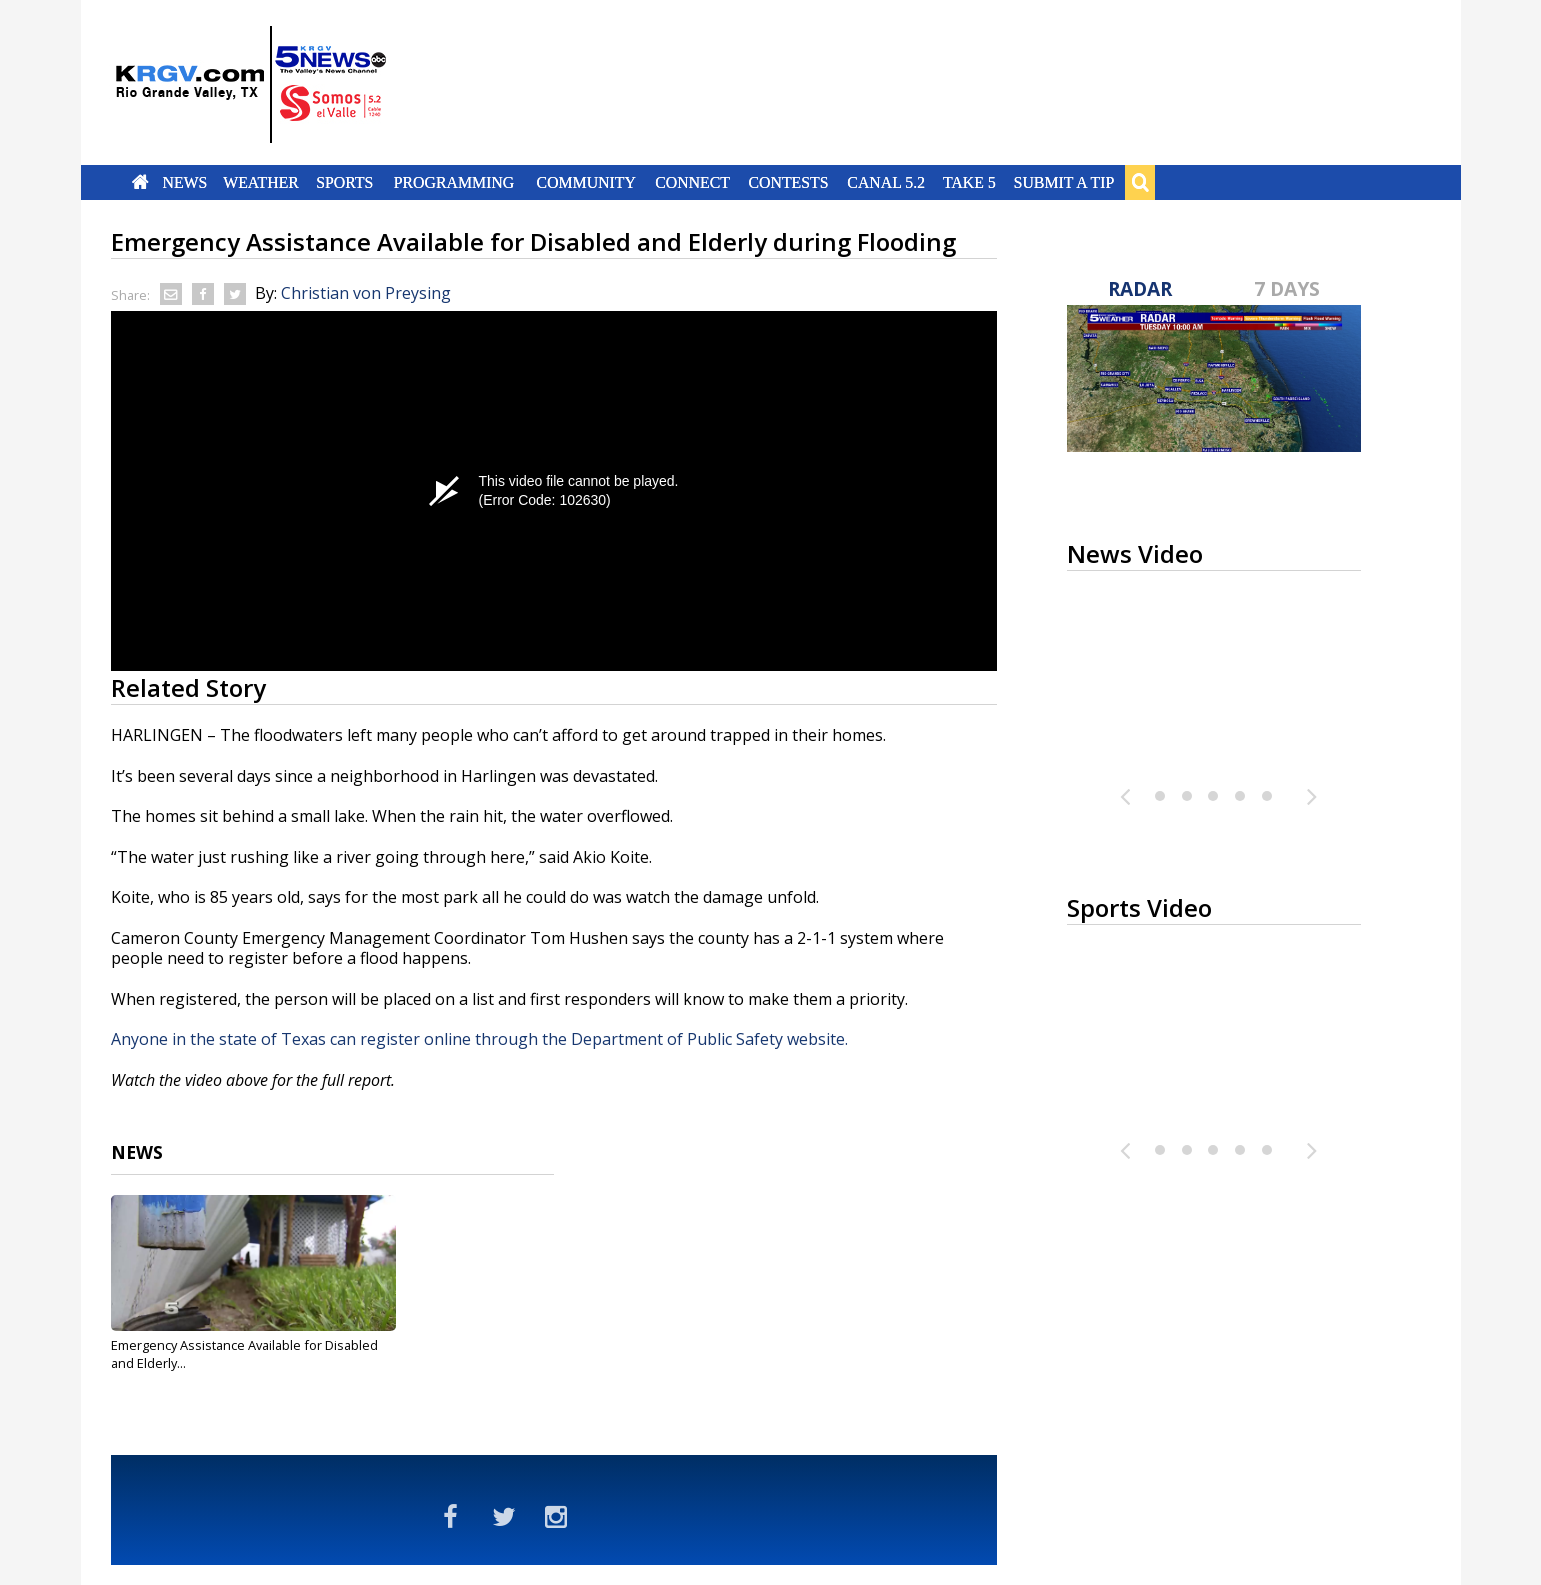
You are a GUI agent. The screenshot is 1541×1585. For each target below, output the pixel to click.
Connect (692, 182)
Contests (789, 182)
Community (585, 182)
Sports (345, 182)
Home (139, 182)
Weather (262, 182)
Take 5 (969, 182)
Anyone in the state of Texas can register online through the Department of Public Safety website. (479, 1039)
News (184, 182)
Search (1140, 182)
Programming (454, 182)
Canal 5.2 (887, 182)
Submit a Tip (1064, 182)
